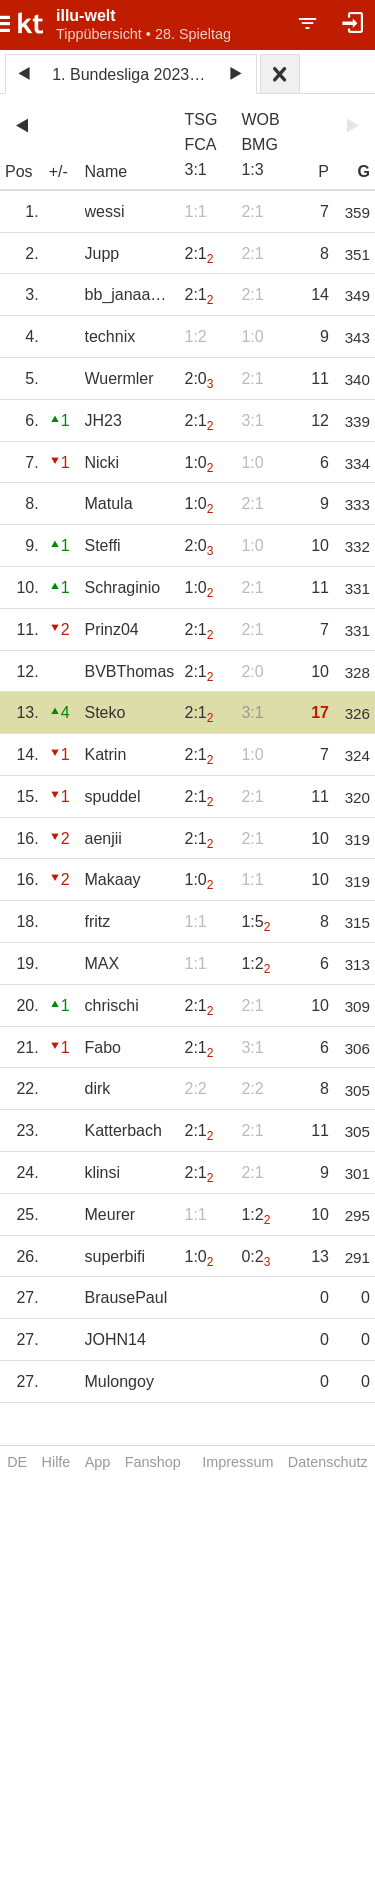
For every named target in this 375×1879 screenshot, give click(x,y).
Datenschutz (328, 1462)
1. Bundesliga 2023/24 (131, 74)
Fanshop (153, 1462)
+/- (58, 171)
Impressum (237, 1462)
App (98, 1462)
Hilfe (56, 1462)
